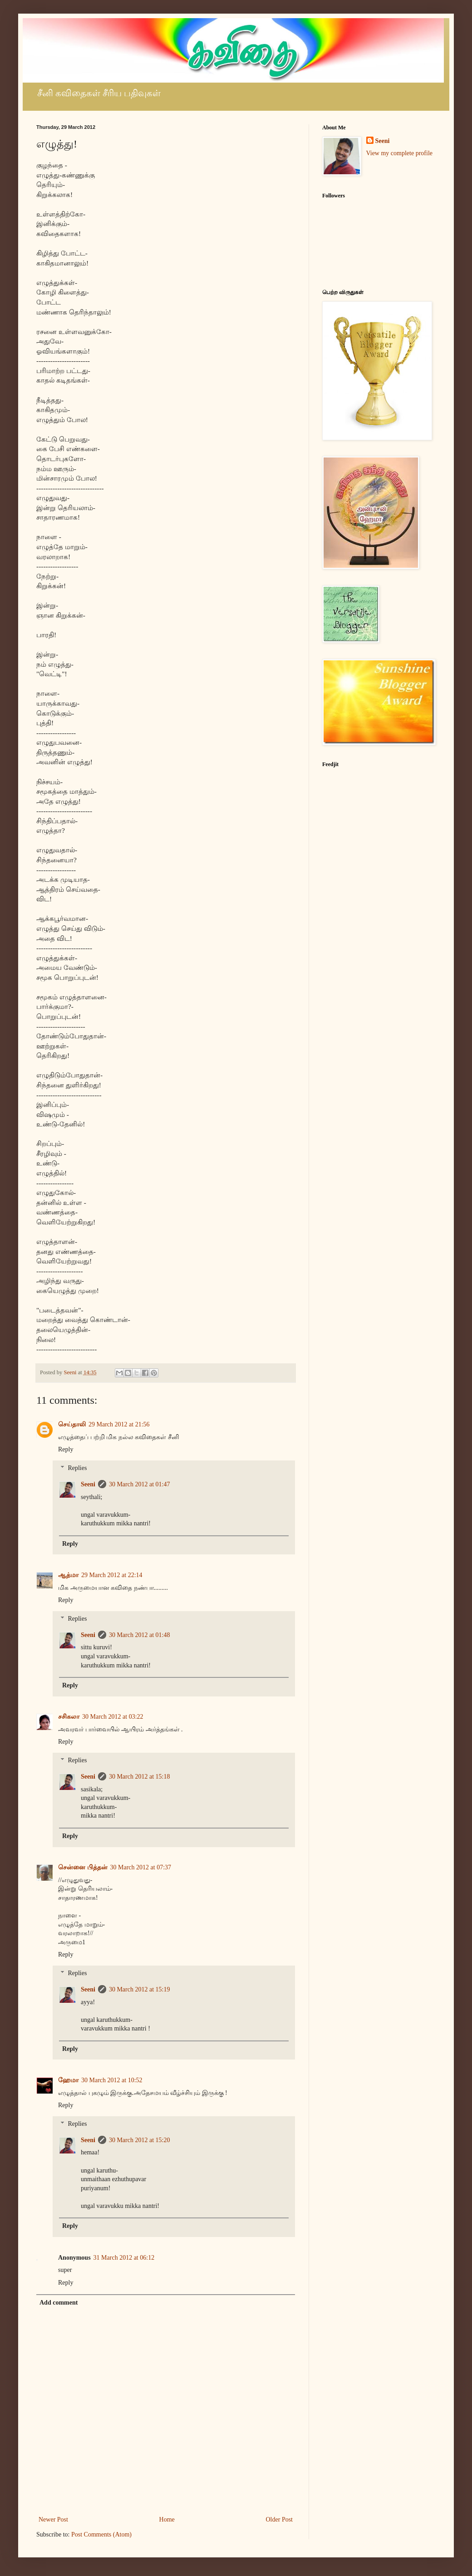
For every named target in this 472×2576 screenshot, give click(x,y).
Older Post (279, 2519)
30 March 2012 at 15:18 (139, 1776)
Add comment (58, 2302)
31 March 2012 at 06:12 (124, 2257)
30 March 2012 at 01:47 (139, 1484)
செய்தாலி (72, 1424)
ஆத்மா (68, 1575)
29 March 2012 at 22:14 (112, 1575)
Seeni (88, 1484)
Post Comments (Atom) (101, 2534)
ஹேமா (68, 2080)
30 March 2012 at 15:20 (139, 2140)
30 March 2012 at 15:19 (139, 1989)
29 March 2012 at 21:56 (119, 1424)
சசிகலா (68, 1716)
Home (167, 2519)
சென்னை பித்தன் (83, 1867)
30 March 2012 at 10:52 (112, 2080)
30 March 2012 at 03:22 (112, 1716)
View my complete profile (399, 153)
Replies (77, 1468)
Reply (65, 1449)
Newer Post (53, 2519)
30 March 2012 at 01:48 (139, 1635)
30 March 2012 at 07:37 (141, 1867)
